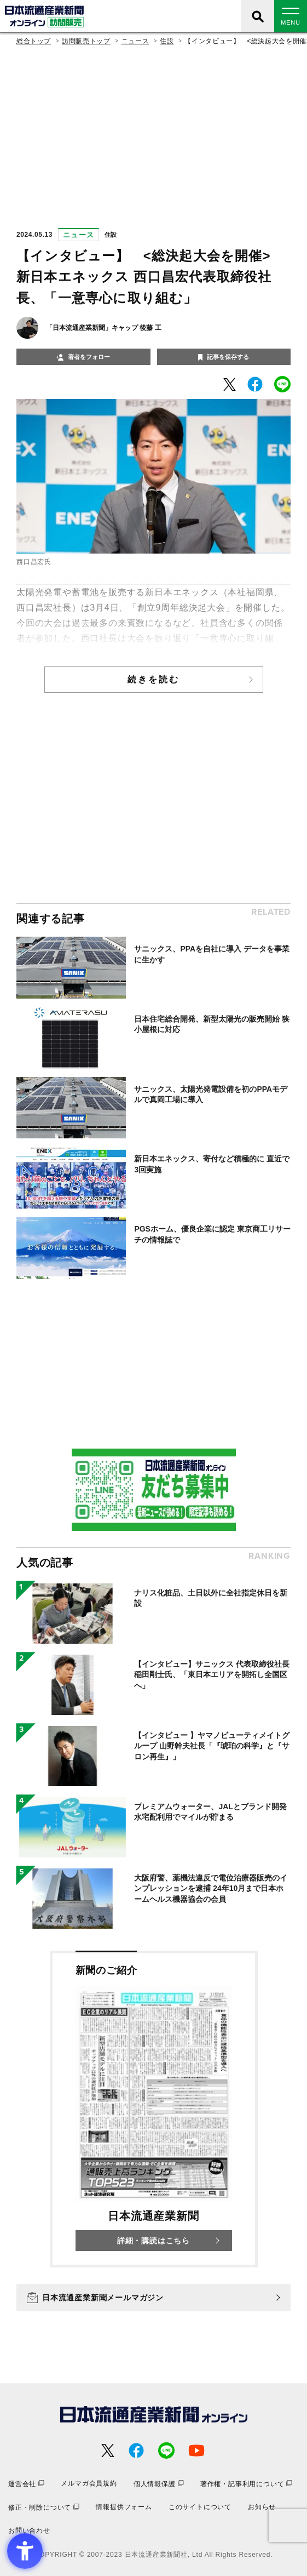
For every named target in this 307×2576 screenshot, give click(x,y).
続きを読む (154, 679)
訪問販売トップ (86, 41)
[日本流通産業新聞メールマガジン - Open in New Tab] (153, 2297)
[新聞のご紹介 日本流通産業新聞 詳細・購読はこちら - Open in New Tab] (154, 2109)
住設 (166, 41)
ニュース (135, 41)
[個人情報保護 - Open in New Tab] (159, 2483)
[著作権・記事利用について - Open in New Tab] (246, 2483)
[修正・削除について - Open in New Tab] (43, 2507)
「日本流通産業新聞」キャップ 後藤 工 (103, 328)
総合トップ (33, 41)
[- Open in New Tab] (229, 384)
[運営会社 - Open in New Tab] (26, 2483)
